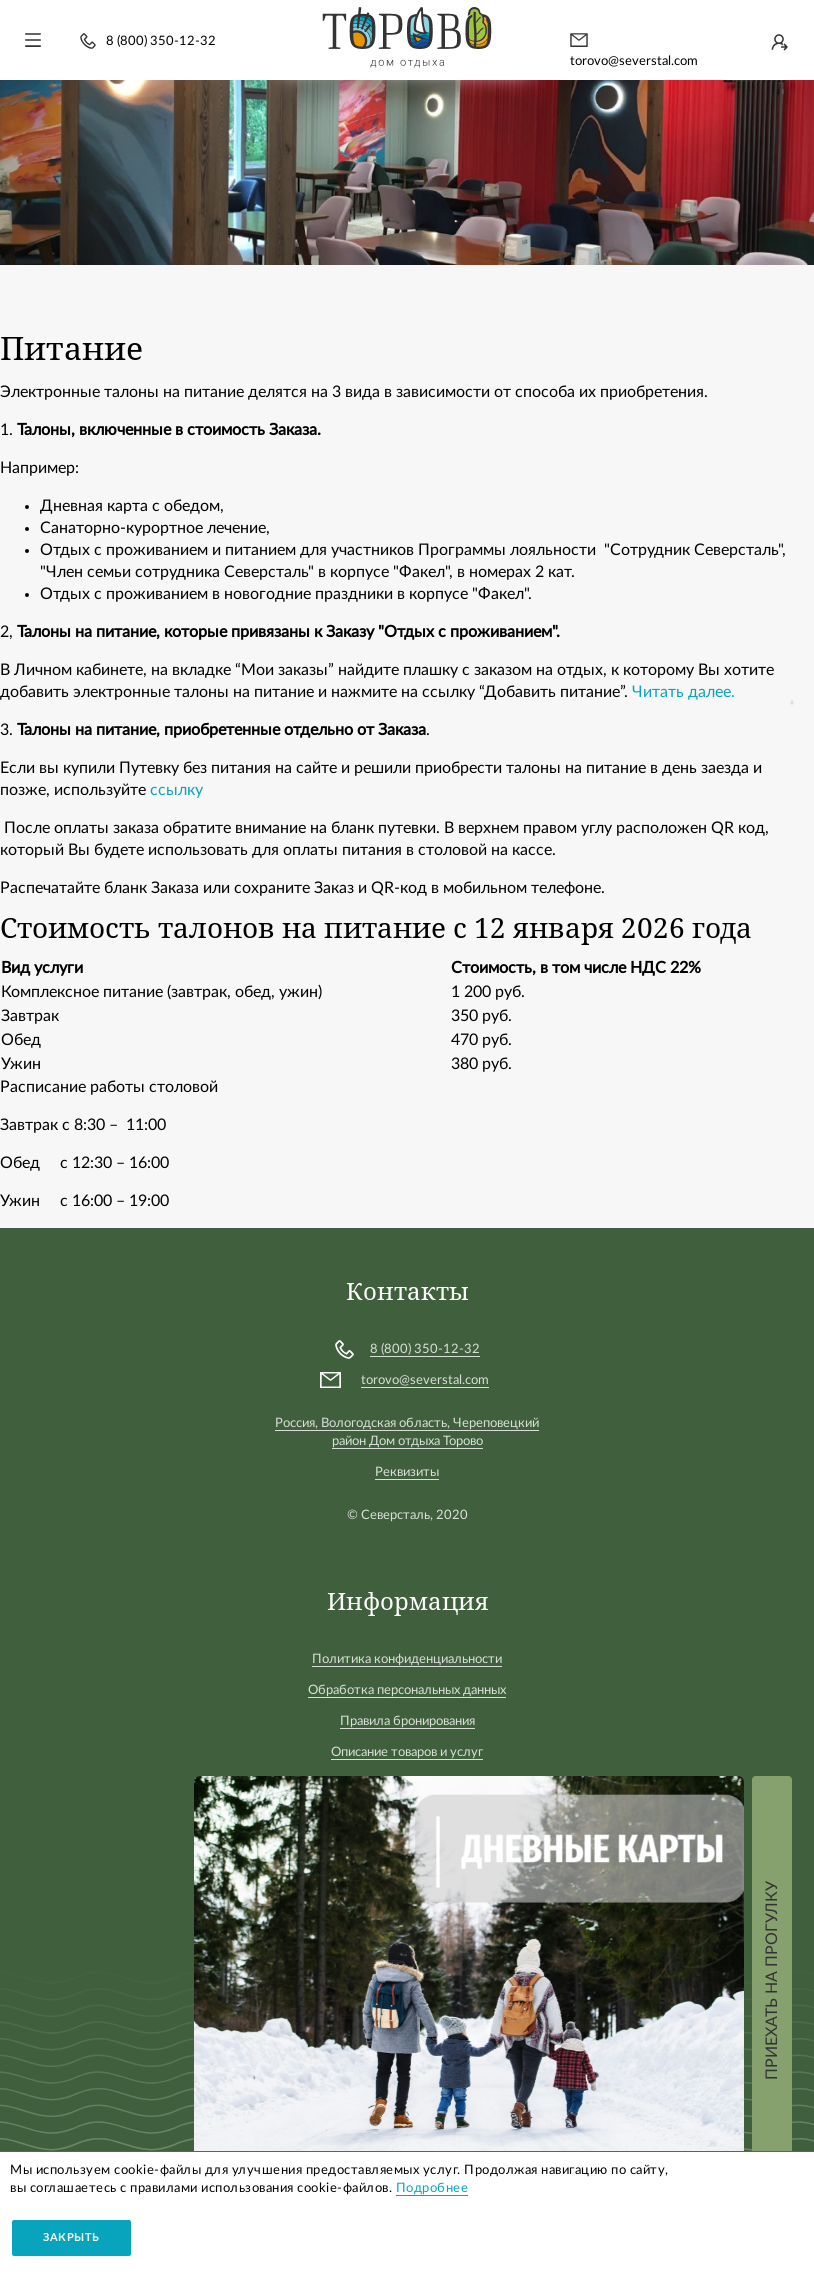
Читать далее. (683, 692)
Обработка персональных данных (407, 1690)
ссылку (178, 790)
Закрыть (71, 2237)
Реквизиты (407, 1472)
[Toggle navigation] (33, 40)
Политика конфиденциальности (407, 1659)
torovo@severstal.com (634, 61)
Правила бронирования (407, 1721)
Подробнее (432, 2188)
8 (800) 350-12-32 (161, 41)
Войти (779, 41)
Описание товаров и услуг (407, 1752)
